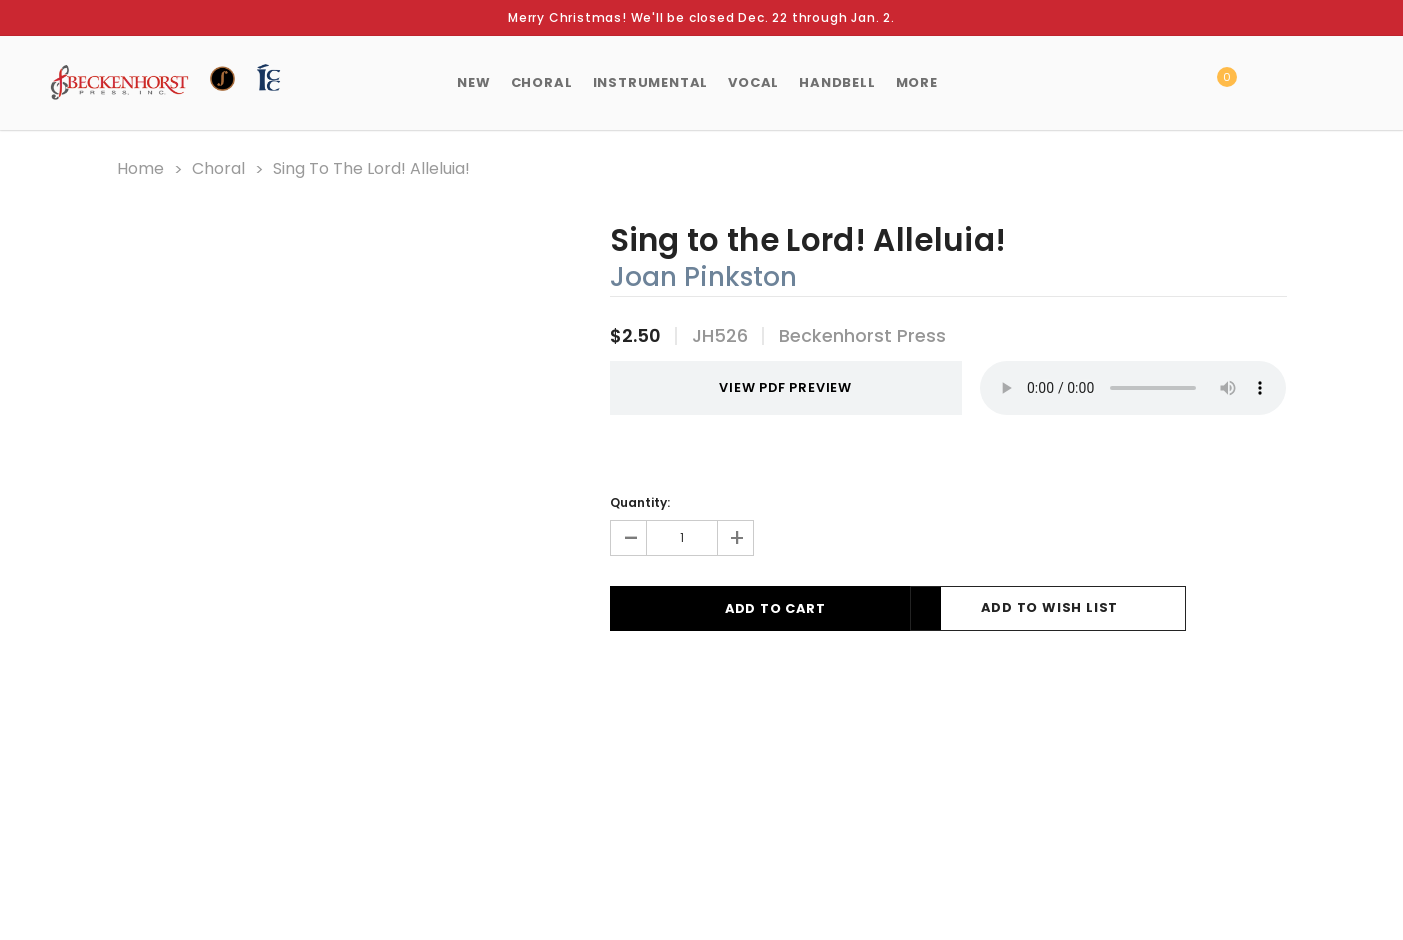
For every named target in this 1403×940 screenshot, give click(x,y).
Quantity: (640, 501)
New (473, 82)
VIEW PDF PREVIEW (766, 387)
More (917, 82)
